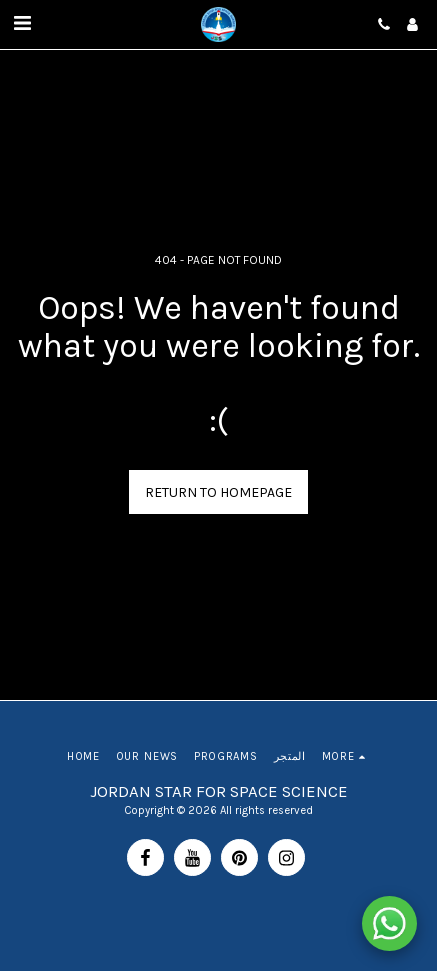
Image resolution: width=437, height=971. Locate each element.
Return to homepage (218, 492)
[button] (22, 23)
